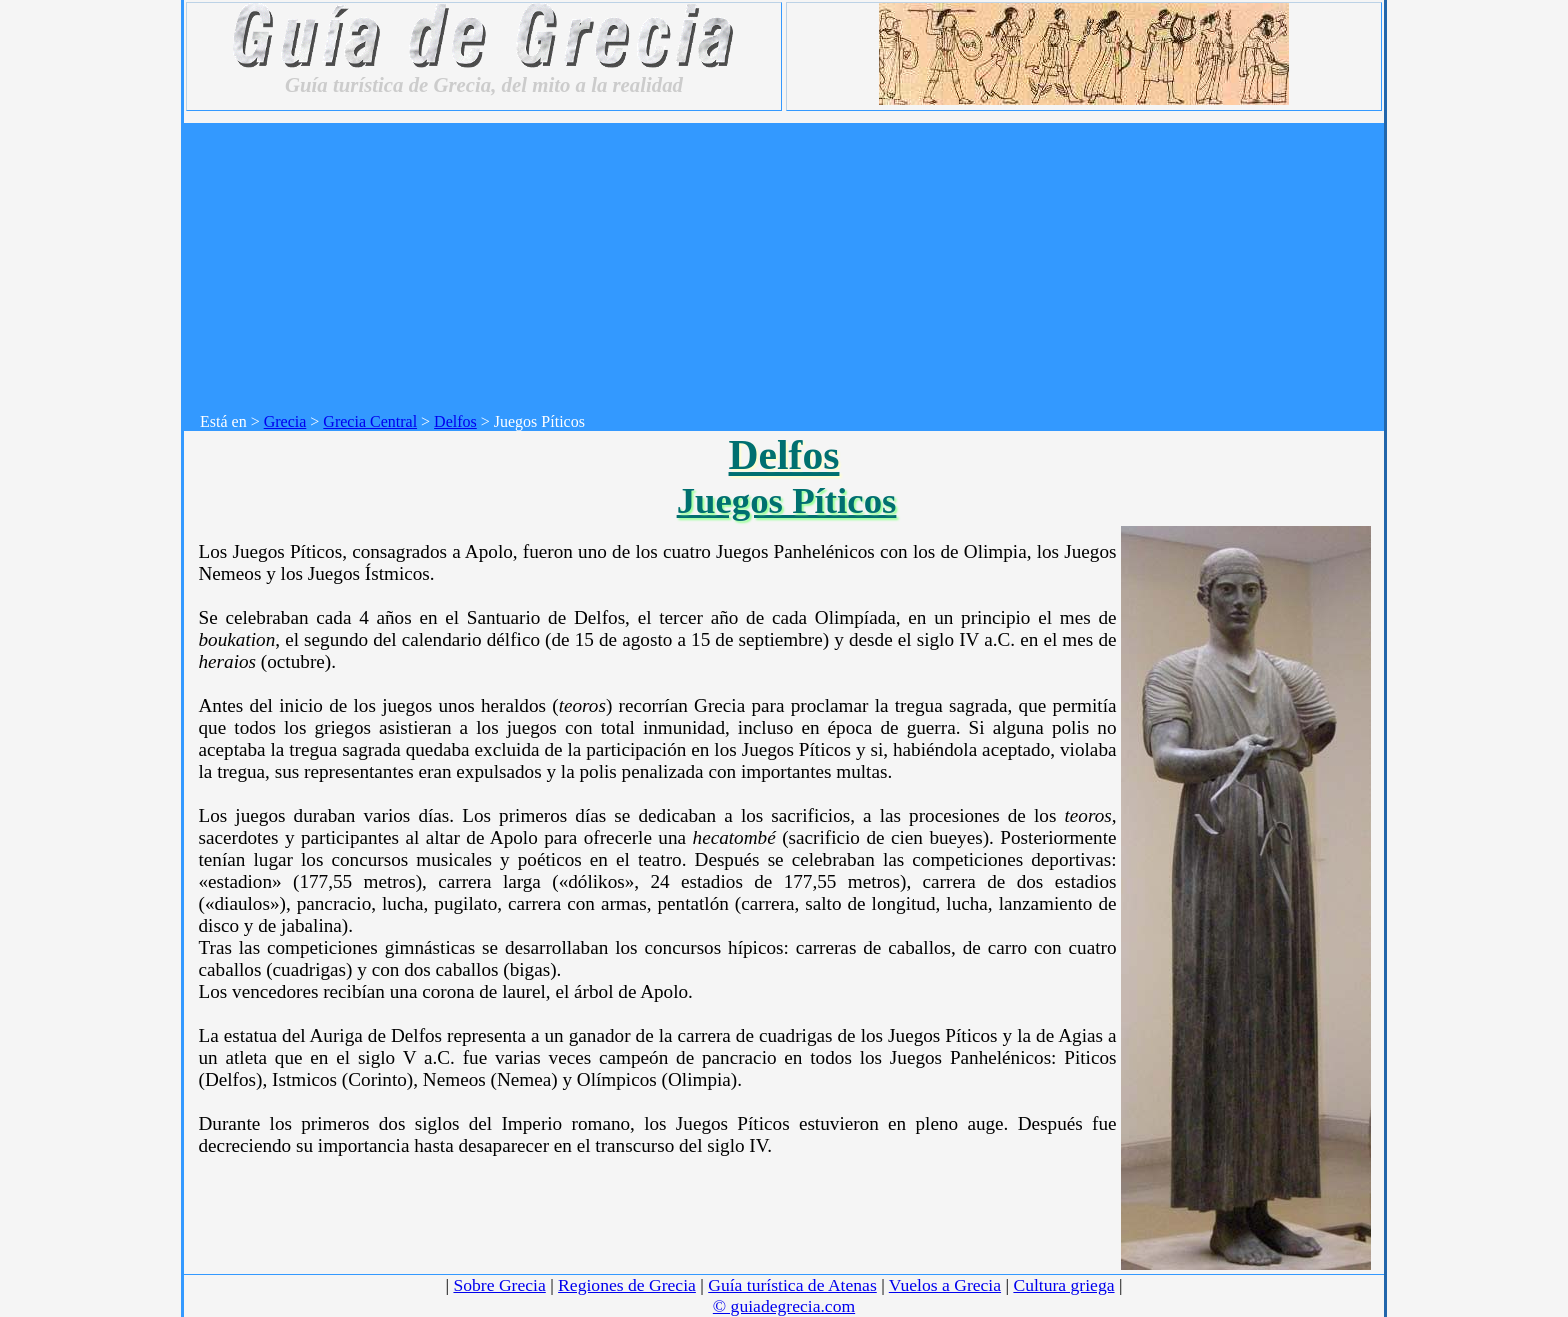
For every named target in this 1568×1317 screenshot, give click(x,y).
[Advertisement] (792, 263)
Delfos (455, 421)
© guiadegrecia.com (784, 1306)
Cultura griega (1063, 1285)
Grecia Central (370, 421)
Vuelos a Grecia (945, 1285)
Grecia (285, 421)
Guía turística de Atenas (792, 1285)
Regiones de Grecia (627, 1285)
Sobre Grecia (499, 1285)
